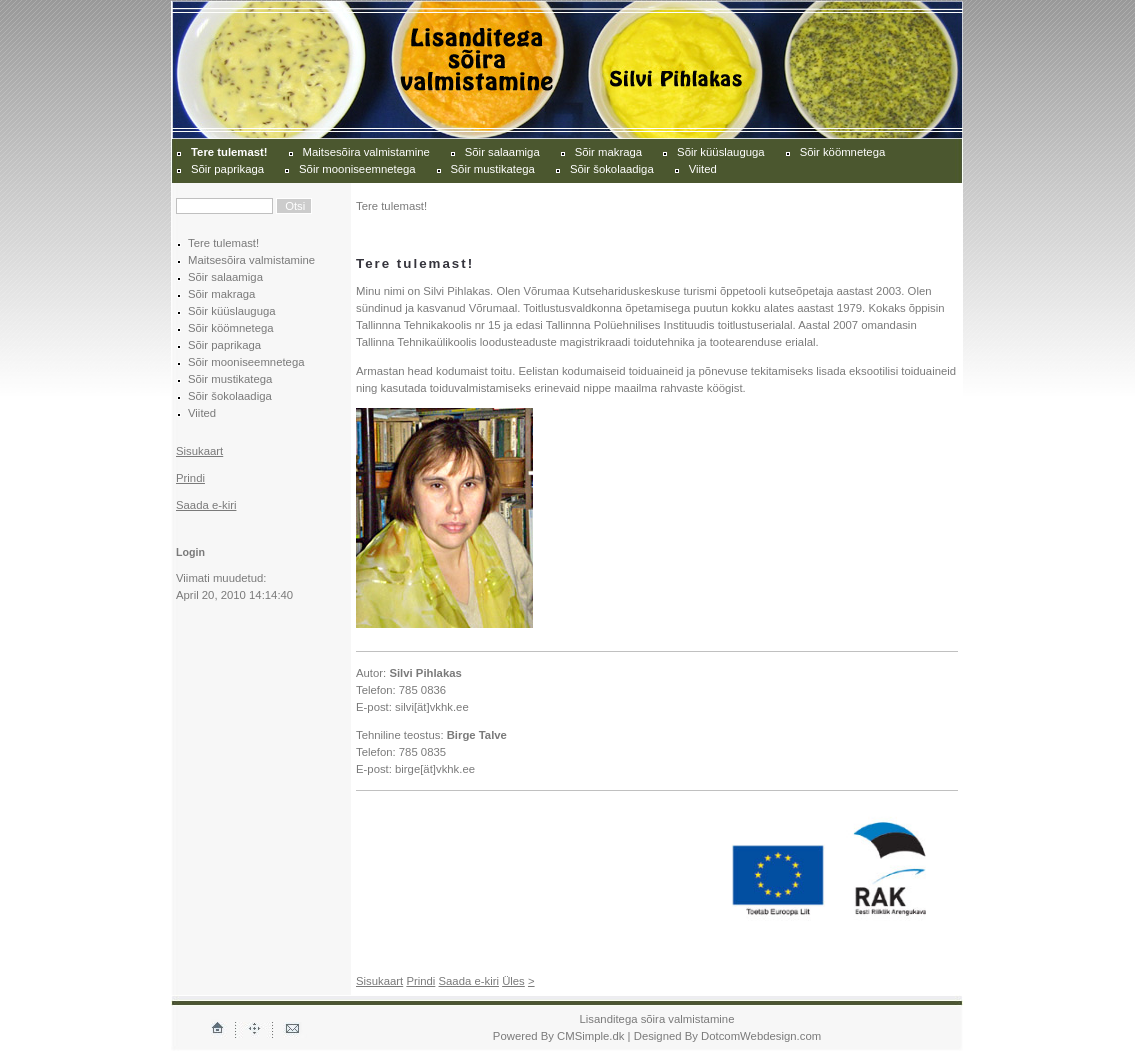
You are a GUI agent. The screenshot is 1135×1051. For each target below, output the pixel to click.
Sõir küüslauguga (721, 152)
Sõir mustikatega (493, 169)
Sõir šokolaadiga (612, 169)
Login (190, 552)
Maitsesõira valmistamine (366, 152)
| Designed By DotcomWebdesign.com (725, 1036)
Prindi (190, 478)
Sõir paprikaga (227, 169)
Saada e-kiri (206, 505)
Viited (703, 169)
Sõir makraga (608, 152)
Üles (513, 981)
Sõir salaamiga (502, 152)
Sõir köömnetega (843, 152)
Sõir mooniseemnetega (357, 169)
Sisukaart (199, 451)
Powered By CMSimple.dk (559, 1036)
